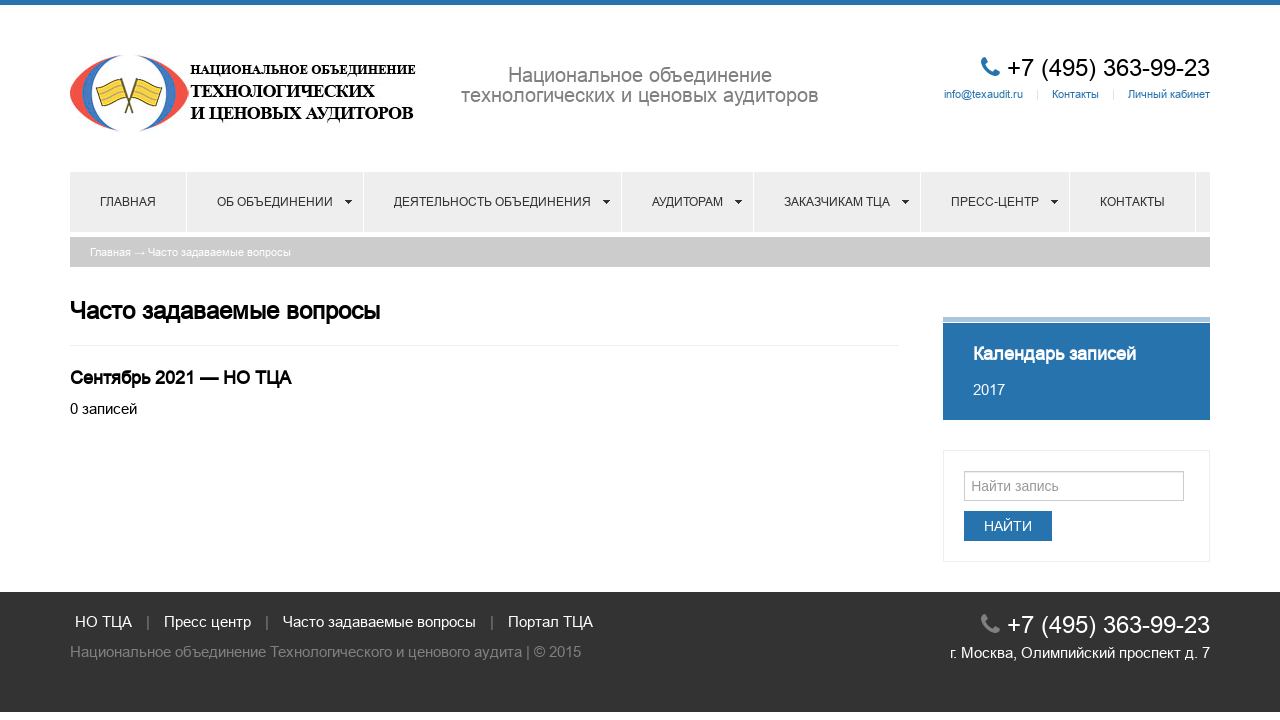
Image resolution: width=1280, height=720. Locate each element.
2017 (989, 389)
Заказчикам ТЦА (837, 202)
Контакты (1075, 94)
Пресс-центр (995, 202)
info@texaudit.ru (983, 94)
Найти (1008, 526)
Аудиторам (687, 202)
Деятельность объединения (492, 202)
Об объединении (275, 202)
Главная (128, 202)
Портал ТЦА (550, 621)
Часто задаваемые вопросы (219, 252)
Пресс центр (207, 621)
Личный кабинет (1169, 94)
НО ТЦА (103, 621)
